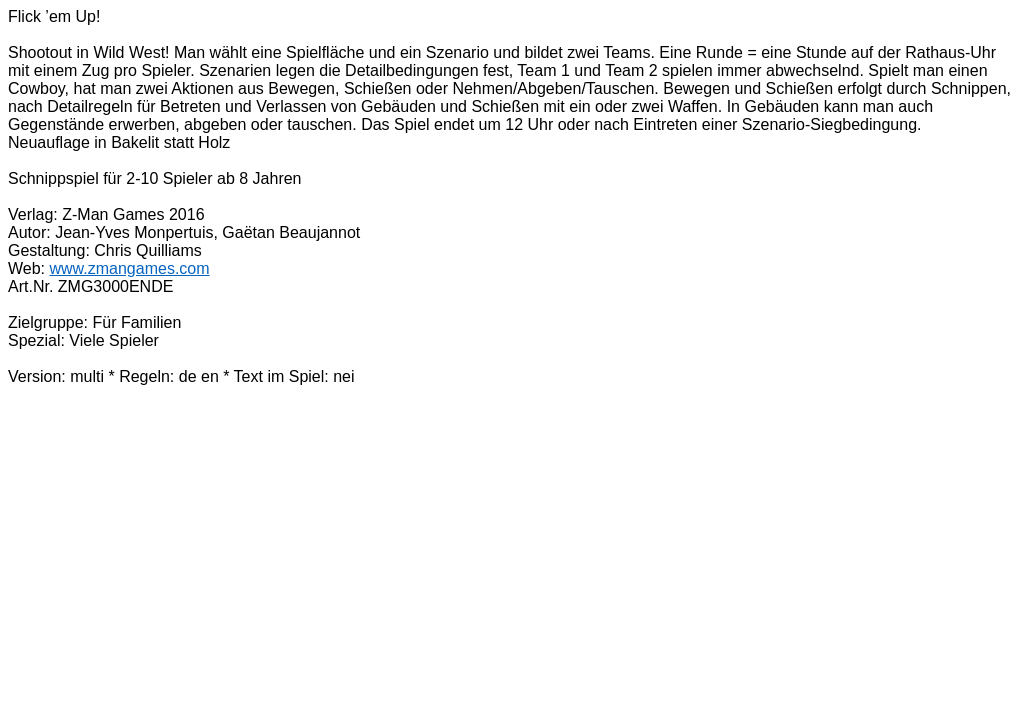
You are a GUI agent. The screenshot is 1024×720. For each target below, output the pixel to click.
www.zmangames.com (130, 268)
